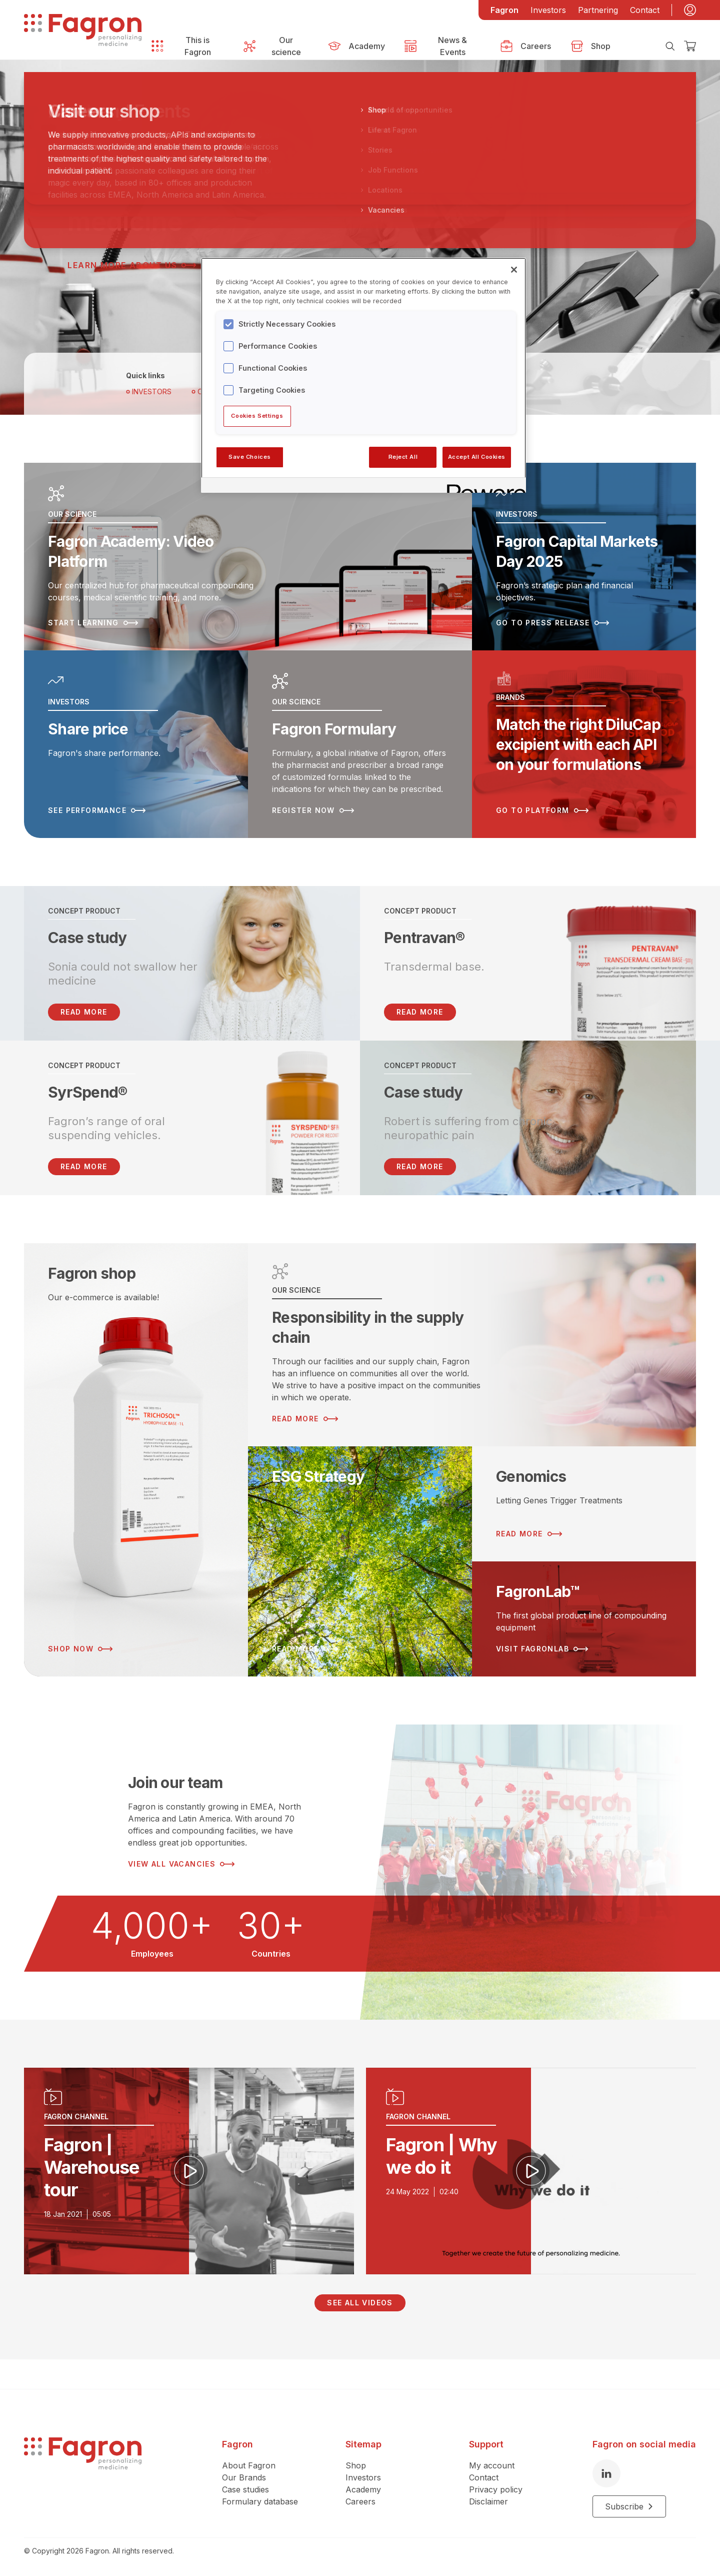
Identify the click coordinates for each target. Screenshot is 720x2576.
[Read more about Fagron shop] (136, 1459)
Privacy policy (495, 2489)
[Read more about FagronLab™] (584, 1618)
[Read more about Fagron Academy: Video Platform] (248, 556)
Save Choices (249, 456)
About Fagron (249, 2465)
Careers (361, 2501)
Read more (420, 1012)
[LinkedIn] (606, 2473)
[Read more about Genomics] (584, 1503)
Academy (363, 2489)
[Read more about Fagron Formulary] (360, 744)
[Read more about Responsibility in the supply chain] (472, 1344)
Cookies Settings (257, 415)
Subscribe (629, 2506)
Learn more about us (132, 265)
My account (491, 2465)
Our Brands (244, 2477)
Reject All (403, 456)
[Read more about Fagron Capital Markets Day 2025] (584, 556)
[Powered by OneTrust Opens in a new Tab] (483, 486)
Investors (548, 10)
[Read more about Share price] (136, 744)
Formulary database (260, 2501)
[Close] (514, 270)
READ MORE (84, 1012)
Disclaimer (488, 2501)
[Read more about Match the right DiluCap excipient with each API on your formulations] (584, 744)
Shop (356, 2465)
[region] (363, 375)
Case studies (245, 2489)
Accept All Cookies (477, 456)
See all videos (360, 2302)
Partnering (598, 10)
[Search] (670, 46)
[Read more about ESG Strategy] (360, 1561)
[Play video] (189, 2170)
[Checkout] (690, 46)
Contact (645, 10)
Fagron (504, 10)
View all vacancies (181, 1864)
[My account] (690, 10)
